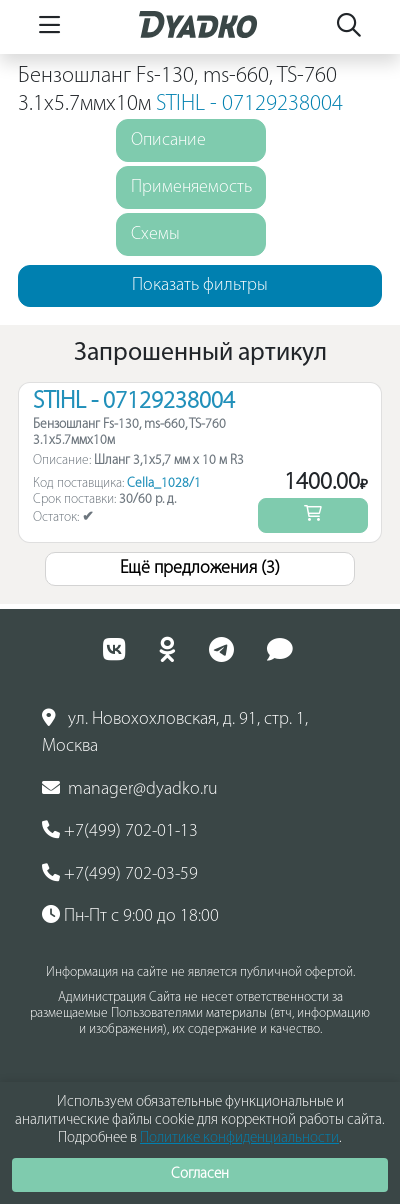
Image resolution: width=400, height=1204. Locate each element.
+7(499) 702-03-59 (120, 874)
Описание (168, 140)
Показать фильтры (200, 285)
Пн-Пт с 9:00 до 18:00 (130, 916)
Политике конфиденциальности (239, 1138)
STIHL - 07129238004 (249, 104)
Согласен (200, 1174)
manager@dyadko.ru (130, 789)
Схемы (155, 234)
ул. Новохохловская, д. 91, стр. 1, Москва (175, 732)
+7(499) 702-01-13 (120, 831)
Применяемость (191, 187)
